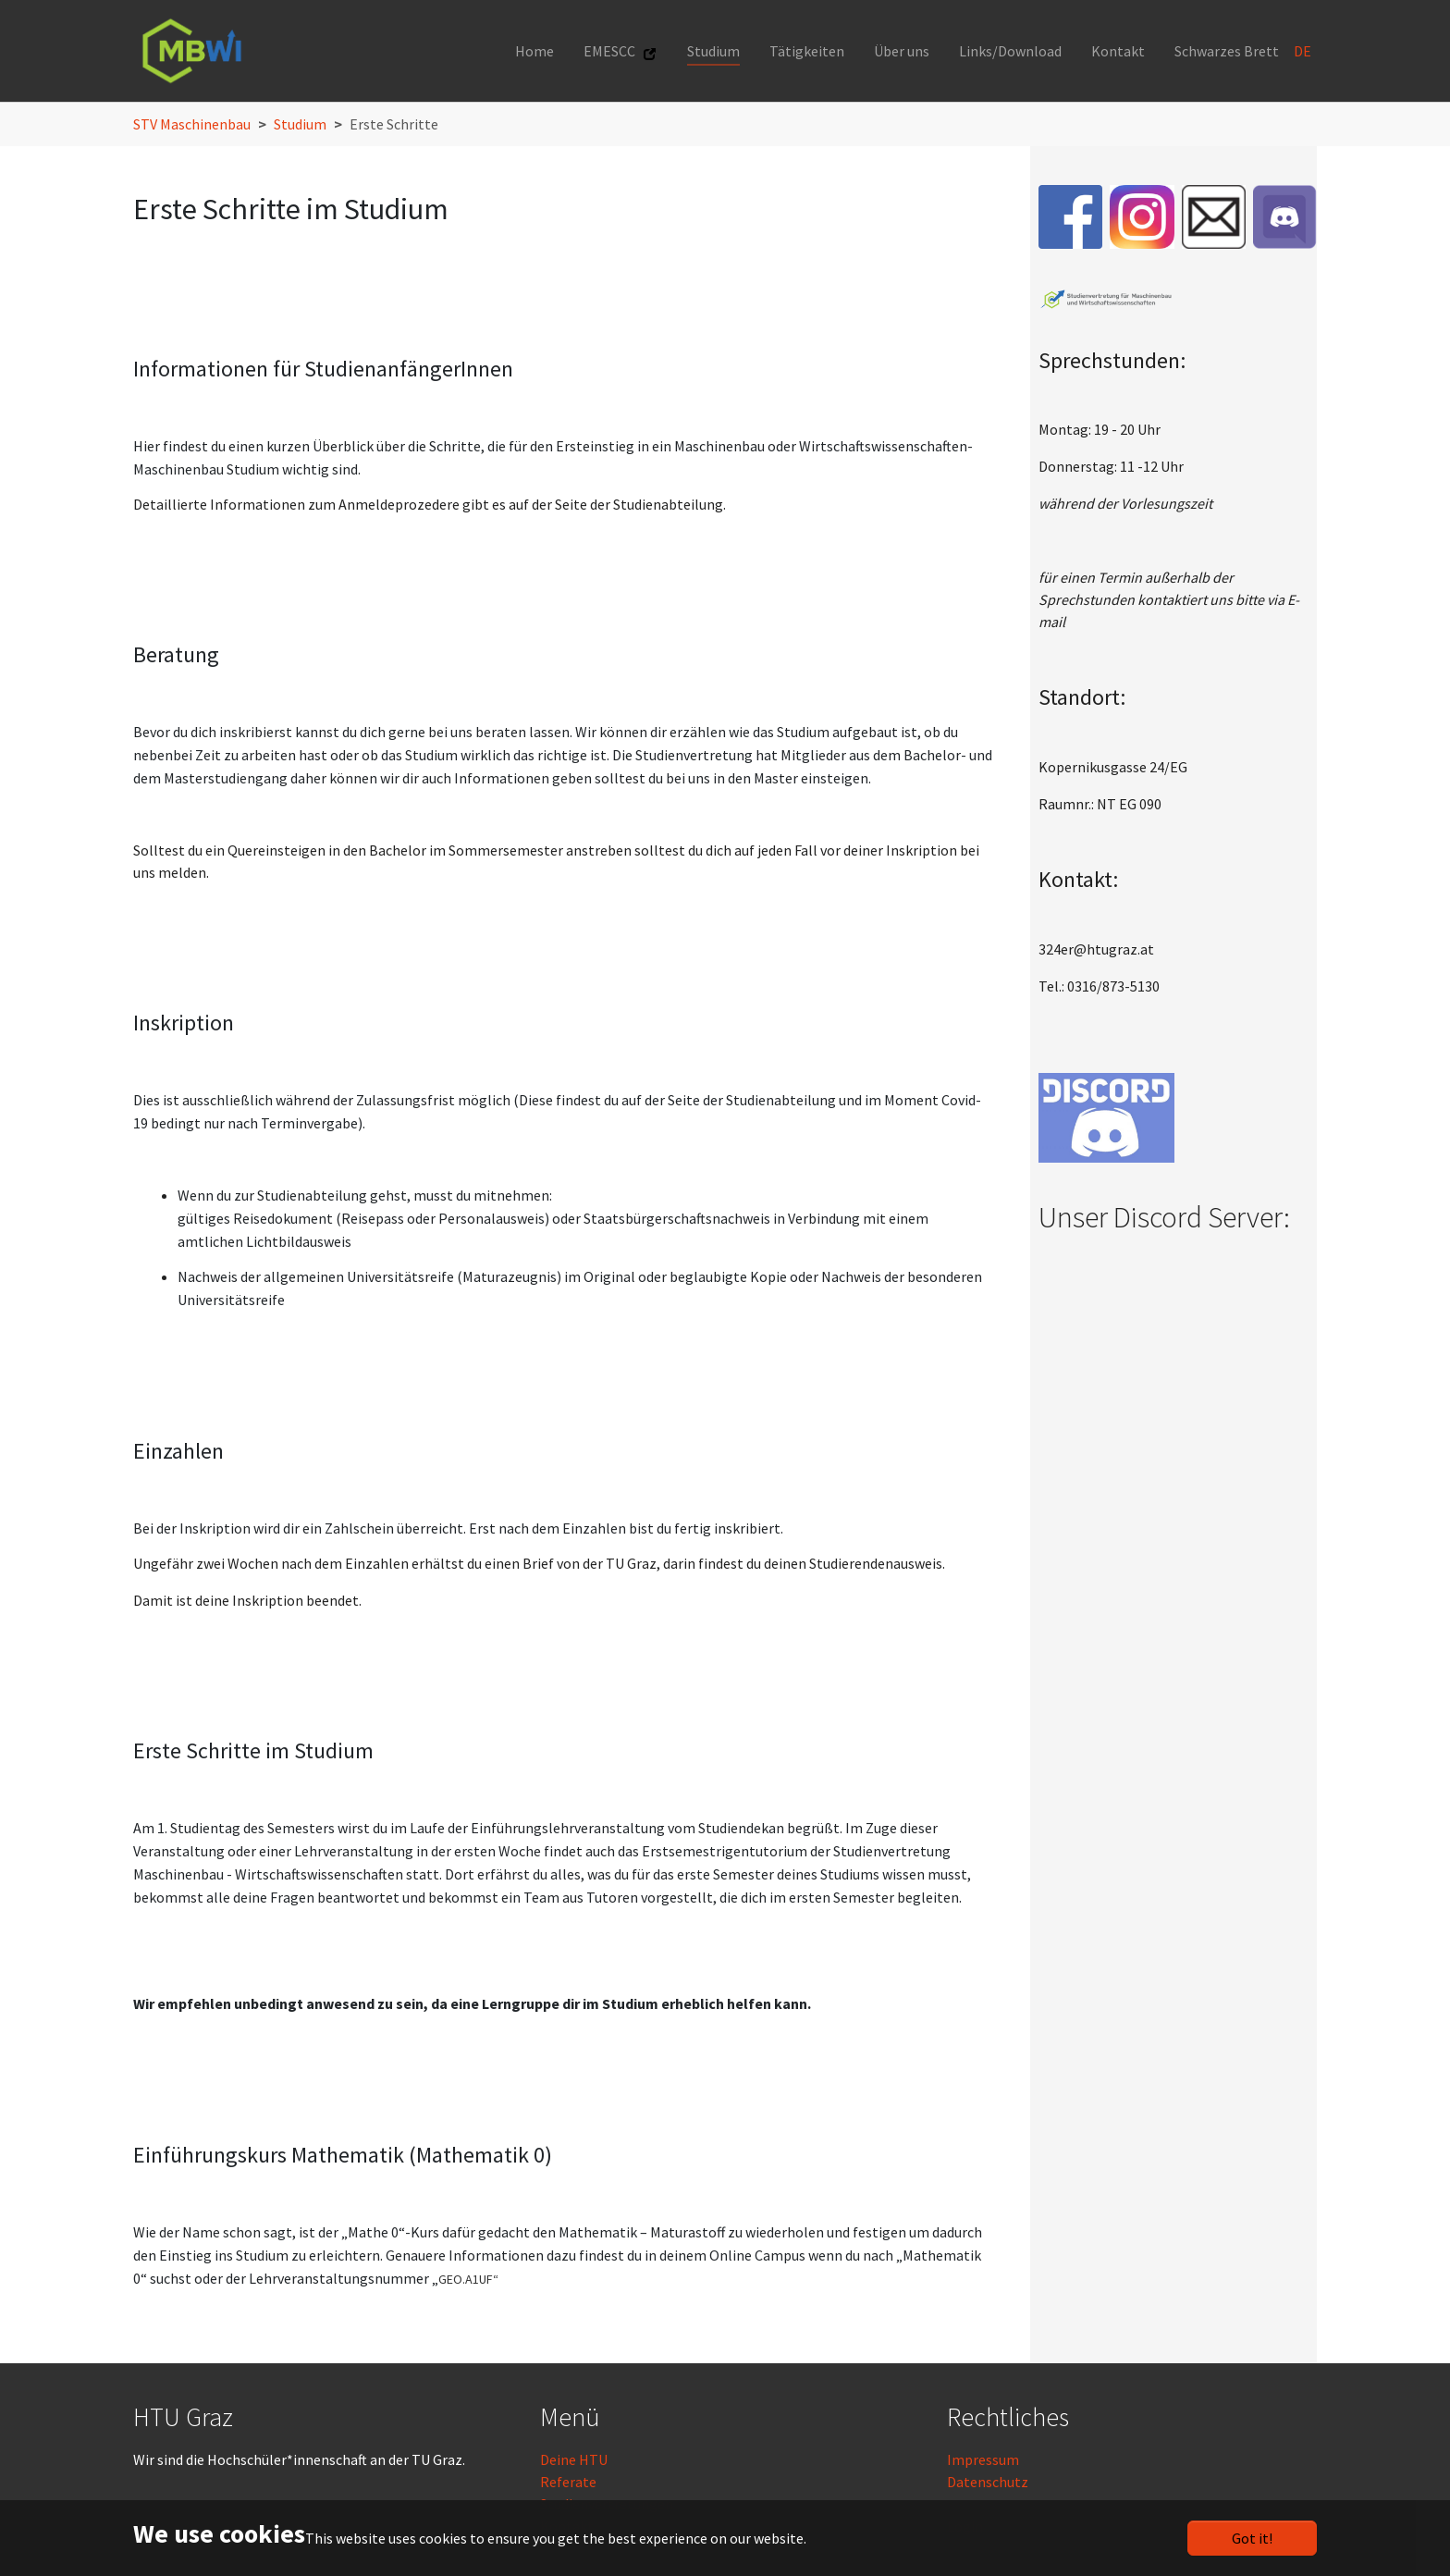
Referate (568, 2481)
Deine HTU (574, 2459)
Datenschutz (987, 2481)
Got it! (1252, 2538)
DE (1304, 51)
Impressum (983, 2459)
